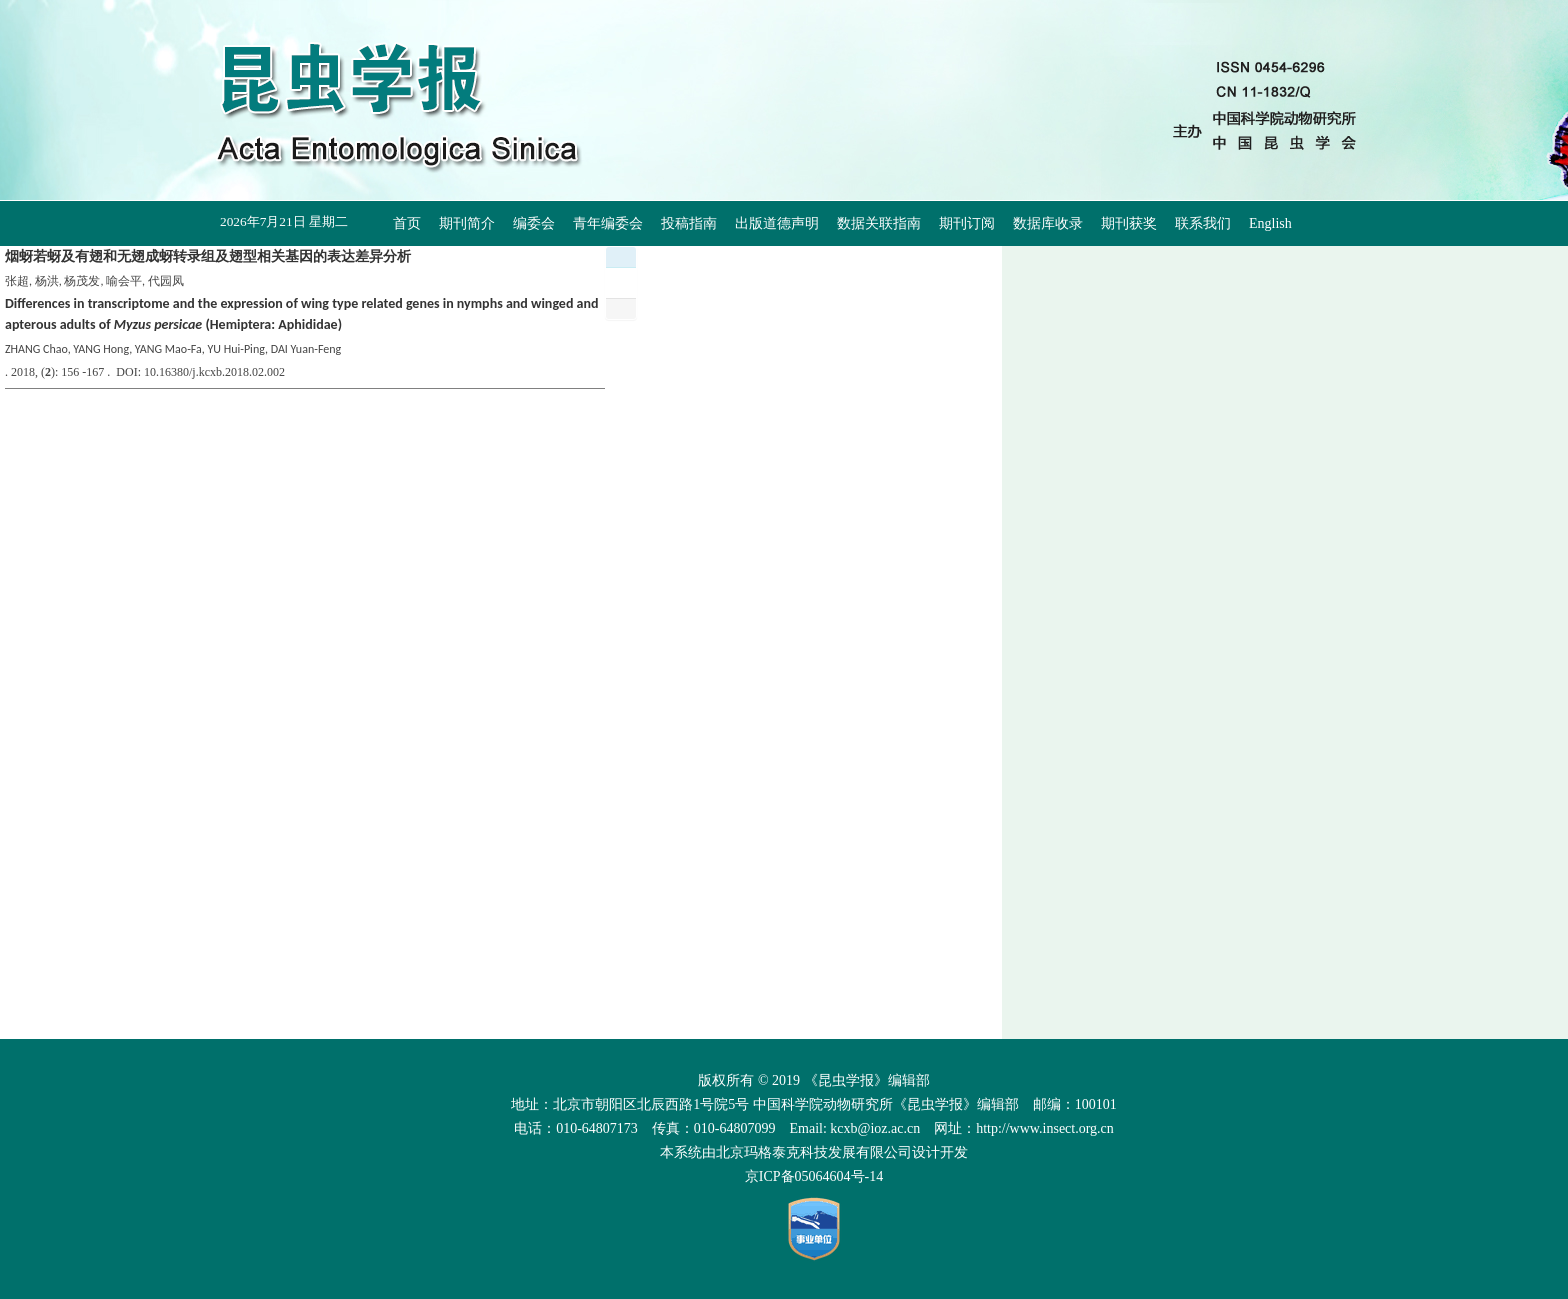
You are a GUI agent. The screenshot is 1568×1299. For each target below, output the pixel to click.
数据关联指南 (879, 223)
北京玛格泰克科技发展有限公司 (814, 1152)
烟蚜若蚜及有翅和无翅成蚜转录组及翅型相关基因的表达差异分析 (208, 256)
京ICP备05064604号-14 (814, 1176)
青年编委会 (608, 223)
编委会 (534, 223)
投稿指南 (689, 223)
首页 (407, 223)
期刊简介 (467, 223)
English (1270, 223)
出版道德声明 (777, 223)
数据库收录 (1048, 223)
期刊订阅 (967, 223)
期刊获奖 (1129, 223)
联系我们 (1203, 223)
